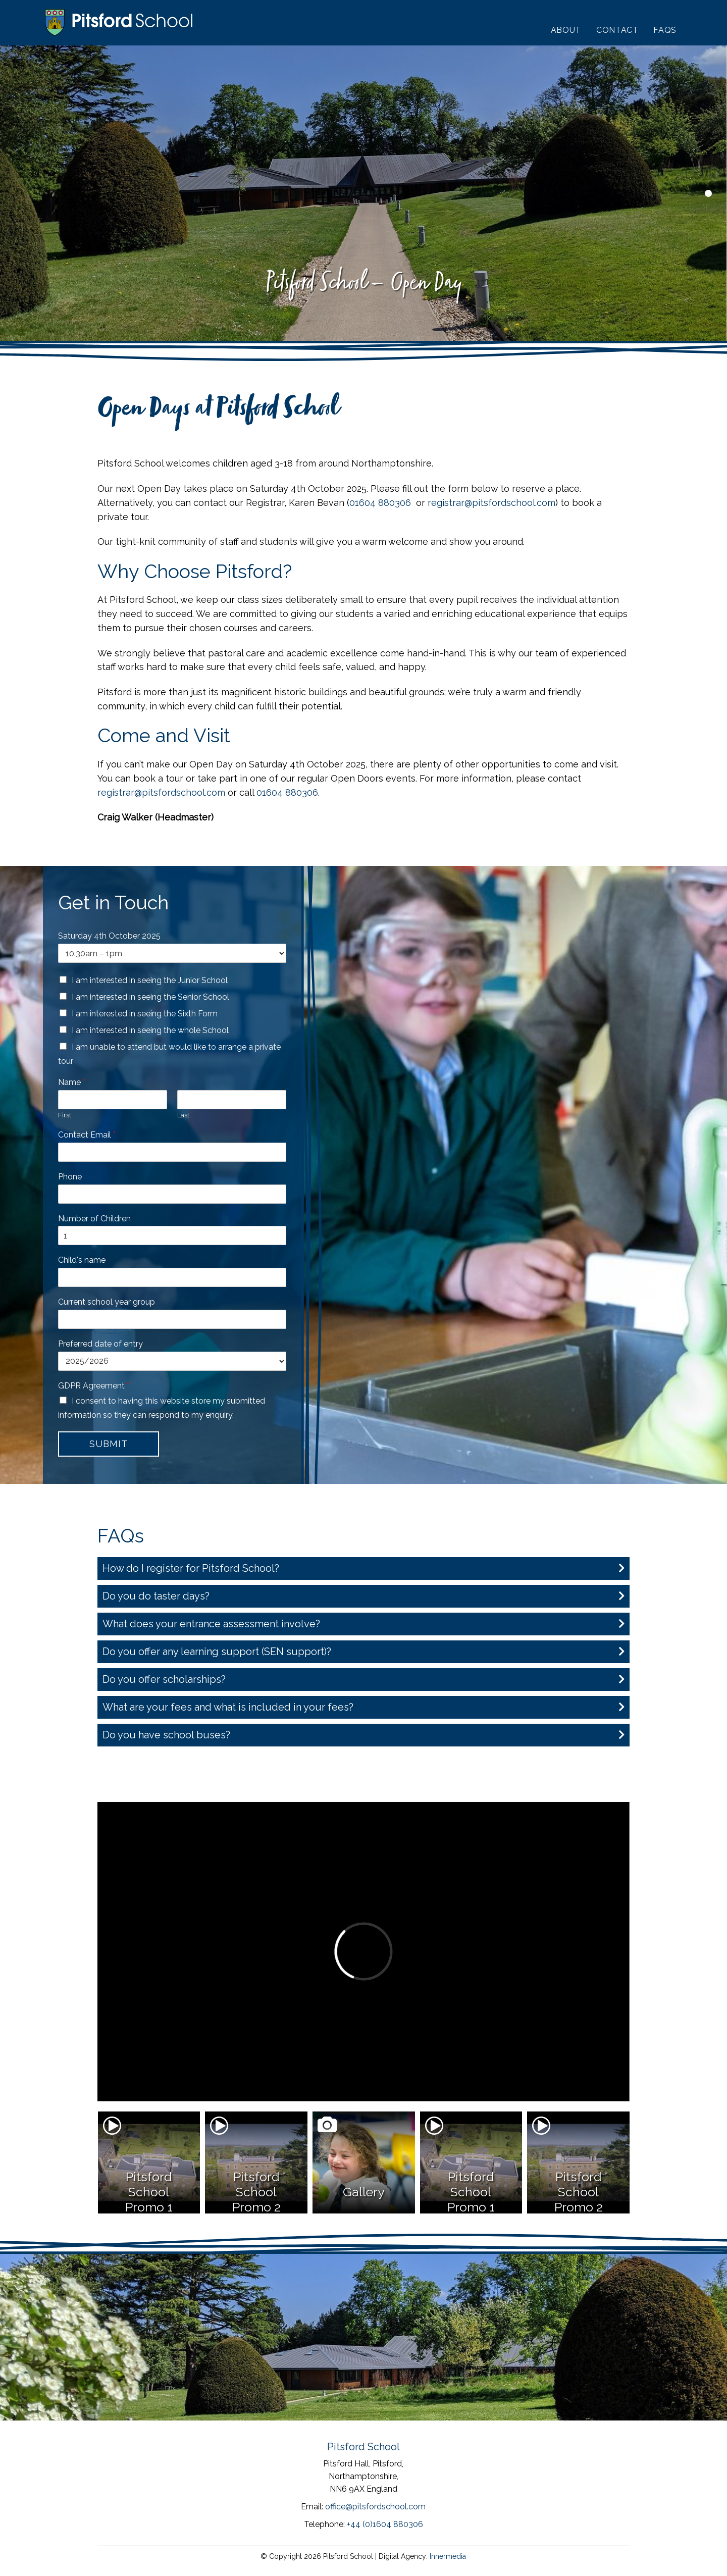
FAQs (665, 30)
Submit (108, 1443)
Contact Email (87, 1135)
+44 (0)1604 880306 (385, 2524)
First (64, 1115)
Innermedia (448, 2556)
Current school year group (106, 1302)
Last (183, 1115)
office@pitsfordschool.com (375, 2506)
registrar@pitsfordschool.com (491, 502)
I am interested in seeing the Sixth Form (145, 1013)
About (566, 30)
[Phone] (172, 1194)
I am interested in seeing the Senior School (150, 997)
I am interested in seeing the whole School (150, 1030)
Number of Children (94, 1218)
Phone (70, 1176)
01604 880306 (380, 502)
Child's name (82, 1260)
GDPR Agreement (93, 1385)
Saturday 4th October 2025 (109, 936)
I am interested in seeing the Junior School (150, 980)
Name (71, 1082)
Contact (617, 30)
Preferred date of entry (100, 1344)
